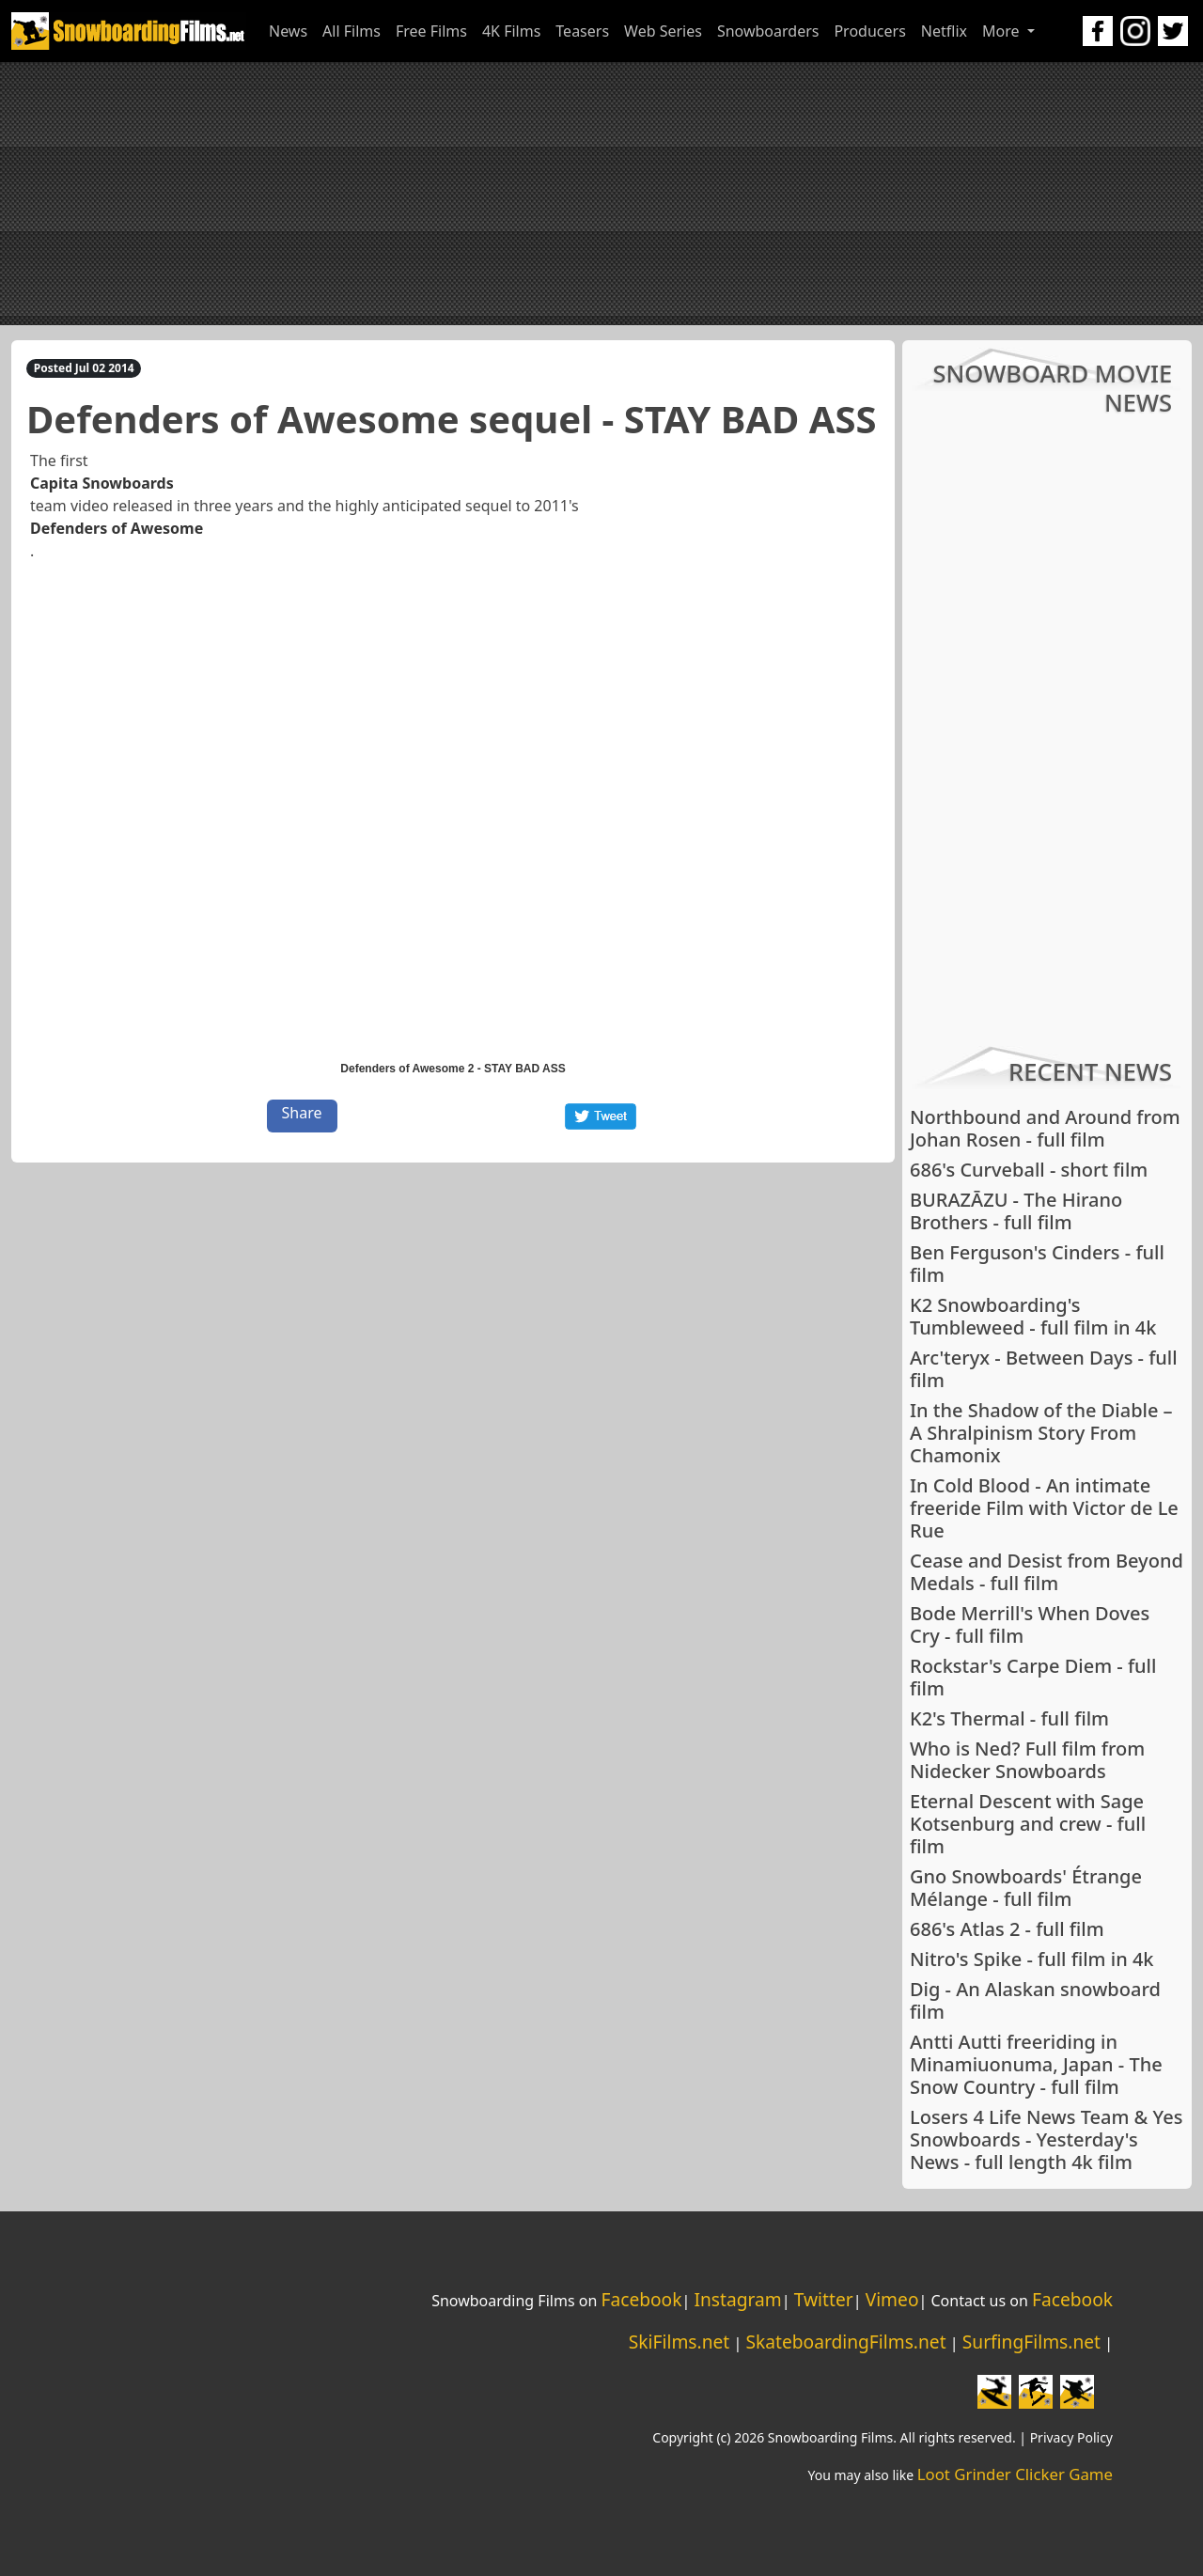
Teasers (582, 31)
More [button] (1002, 31)
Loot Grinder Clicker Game (1015, 2474)
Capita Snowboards (102, 483)
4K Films (511, 31)
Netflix (944, 31)
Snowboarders (768, 31)
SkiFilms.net (679, 2341)
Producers (869, 31)
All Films (351, 31)
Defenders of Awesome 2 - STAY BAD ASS (452, 1068)
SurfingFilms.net (1031, 2341)
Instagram (737, 2299)
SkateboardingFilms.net (845, 2341)
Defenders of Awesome (116, 528)
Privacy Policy (1071, 2437)
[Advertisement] (601, 193)
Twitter (823, 2299)
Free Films (431, 31)
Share (302, 1112)
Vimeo (892, 2299)
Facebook (641, 2299)
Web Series (663, 31)
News (288, 31)
